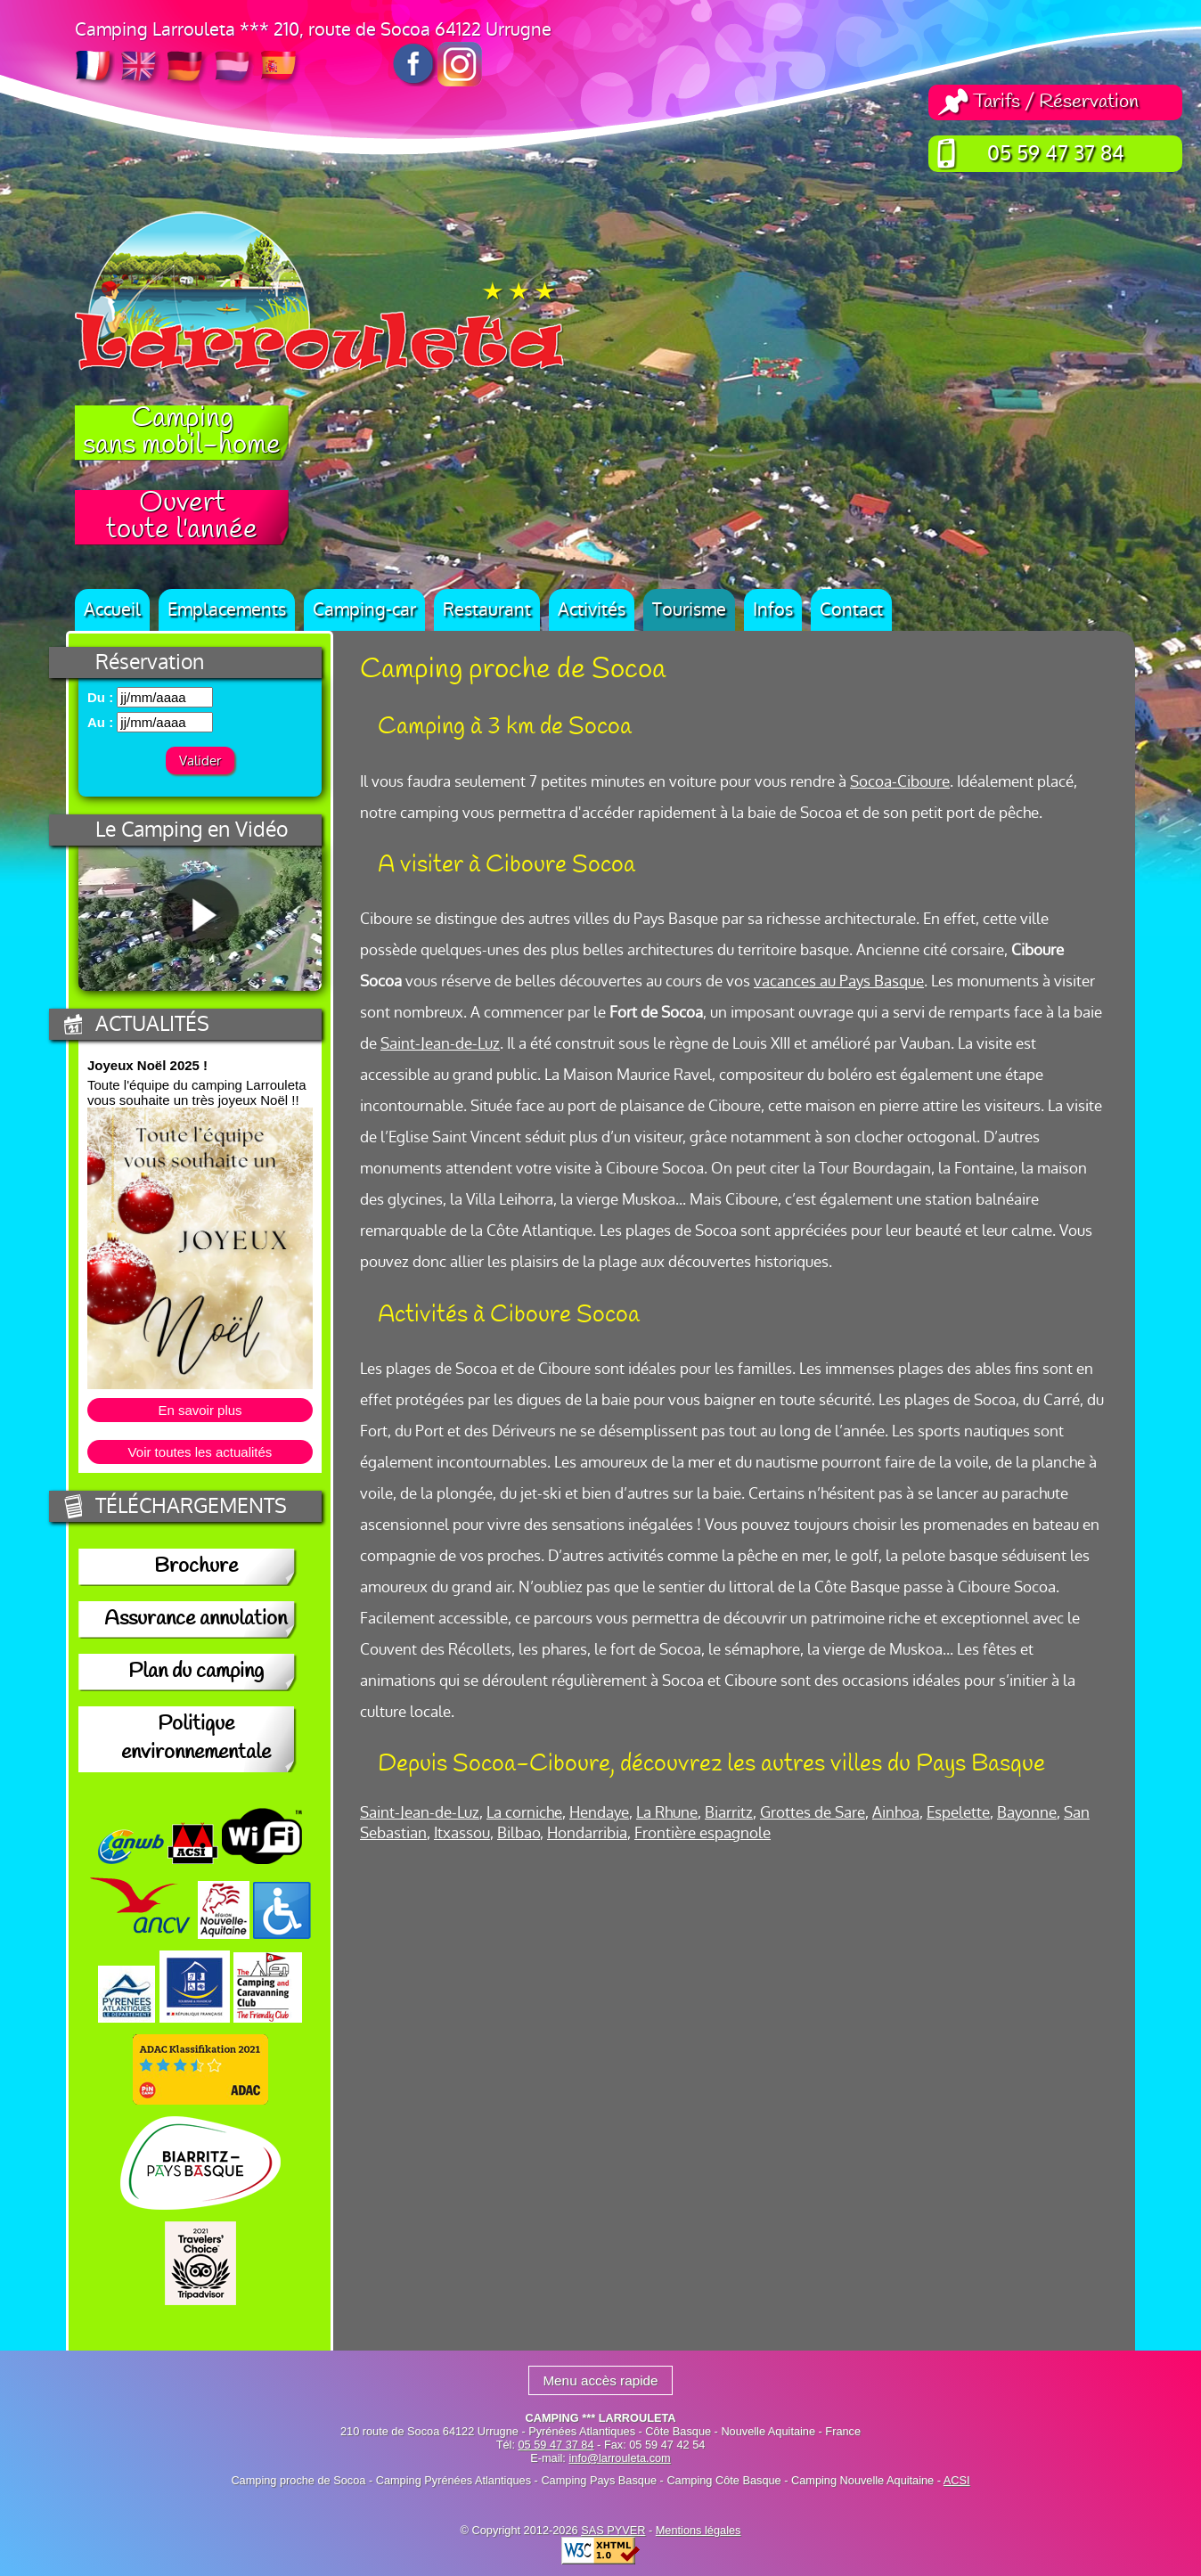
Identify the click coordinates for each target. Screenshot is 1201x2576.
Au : (100, 722)
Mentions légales (698, 2530)
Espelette (958, 1813)
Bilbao (518, 1833)
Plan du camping (196, 1672)
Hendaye (599, 1813)
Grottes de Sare (812, 1813)
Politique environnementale (196, 1739)
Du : (100, 697)
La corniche (524, 1813)
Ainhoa (895, 1813)
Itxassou (462, 1833)
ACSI (957, 2480)
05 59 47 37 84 (1055, 154)
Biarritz (729, 1813)
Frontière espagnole (702, 1833)
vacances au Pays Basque (839, 981)
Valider (200, 760)
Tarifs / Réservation (1056, 102)
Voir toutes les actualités (200, 1452)
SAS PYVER (613, 2530)
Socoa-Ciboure (900, 782)
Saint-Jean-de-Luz (440, 1044)
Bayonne (1027, 1813)
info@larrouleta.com (619, 2458)
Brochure (196, 1567)
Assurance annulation (195, 1620)
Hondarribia (587, 1833)
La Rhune (667, 1813)
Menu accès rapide (600, 2380)
